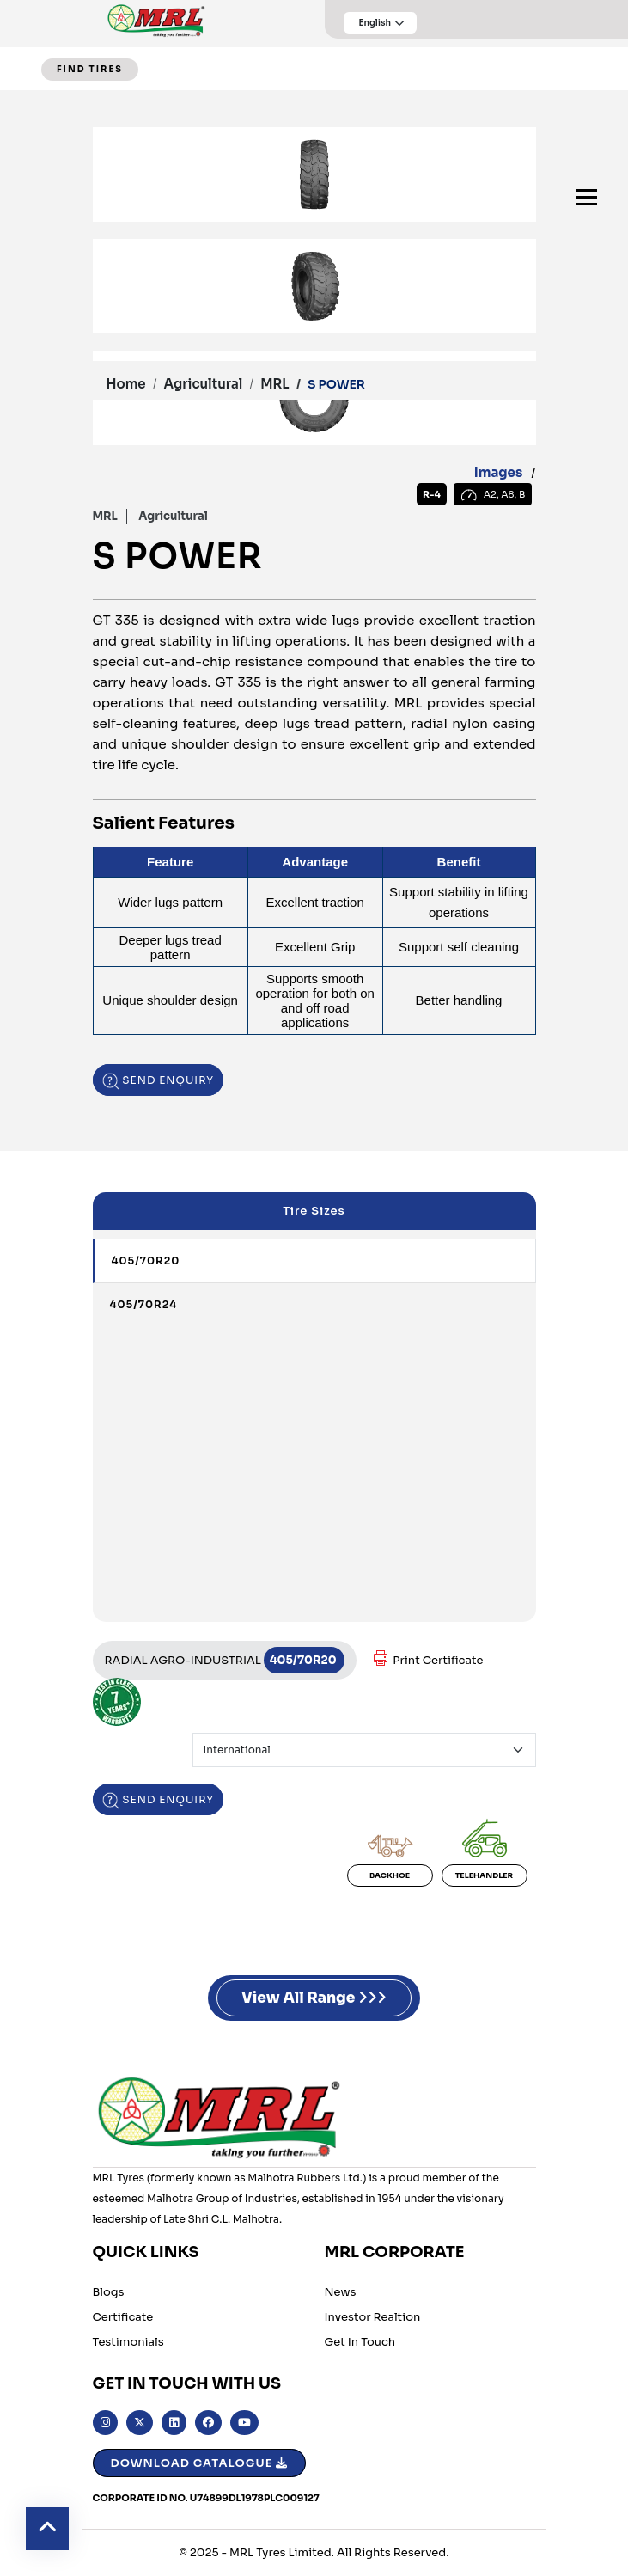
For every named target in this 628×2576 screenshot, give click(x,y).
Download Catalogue (200, 2463)
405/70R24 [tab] (144, 1304)
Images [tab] (498, 472)
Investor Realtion (373, 2317)
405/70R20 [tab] (146, 1260)
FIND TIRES (90, 69)
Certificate (123, 2317)
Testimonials (128, 2341)
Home (126, 384)
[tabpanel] (314, 294)
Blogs (109, 2292)
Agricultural (203, 384)
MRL (274, 384)
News (341, 2292)
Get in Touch (360, 2341)
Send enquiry (158, 1080)
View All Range (314, 1998)
